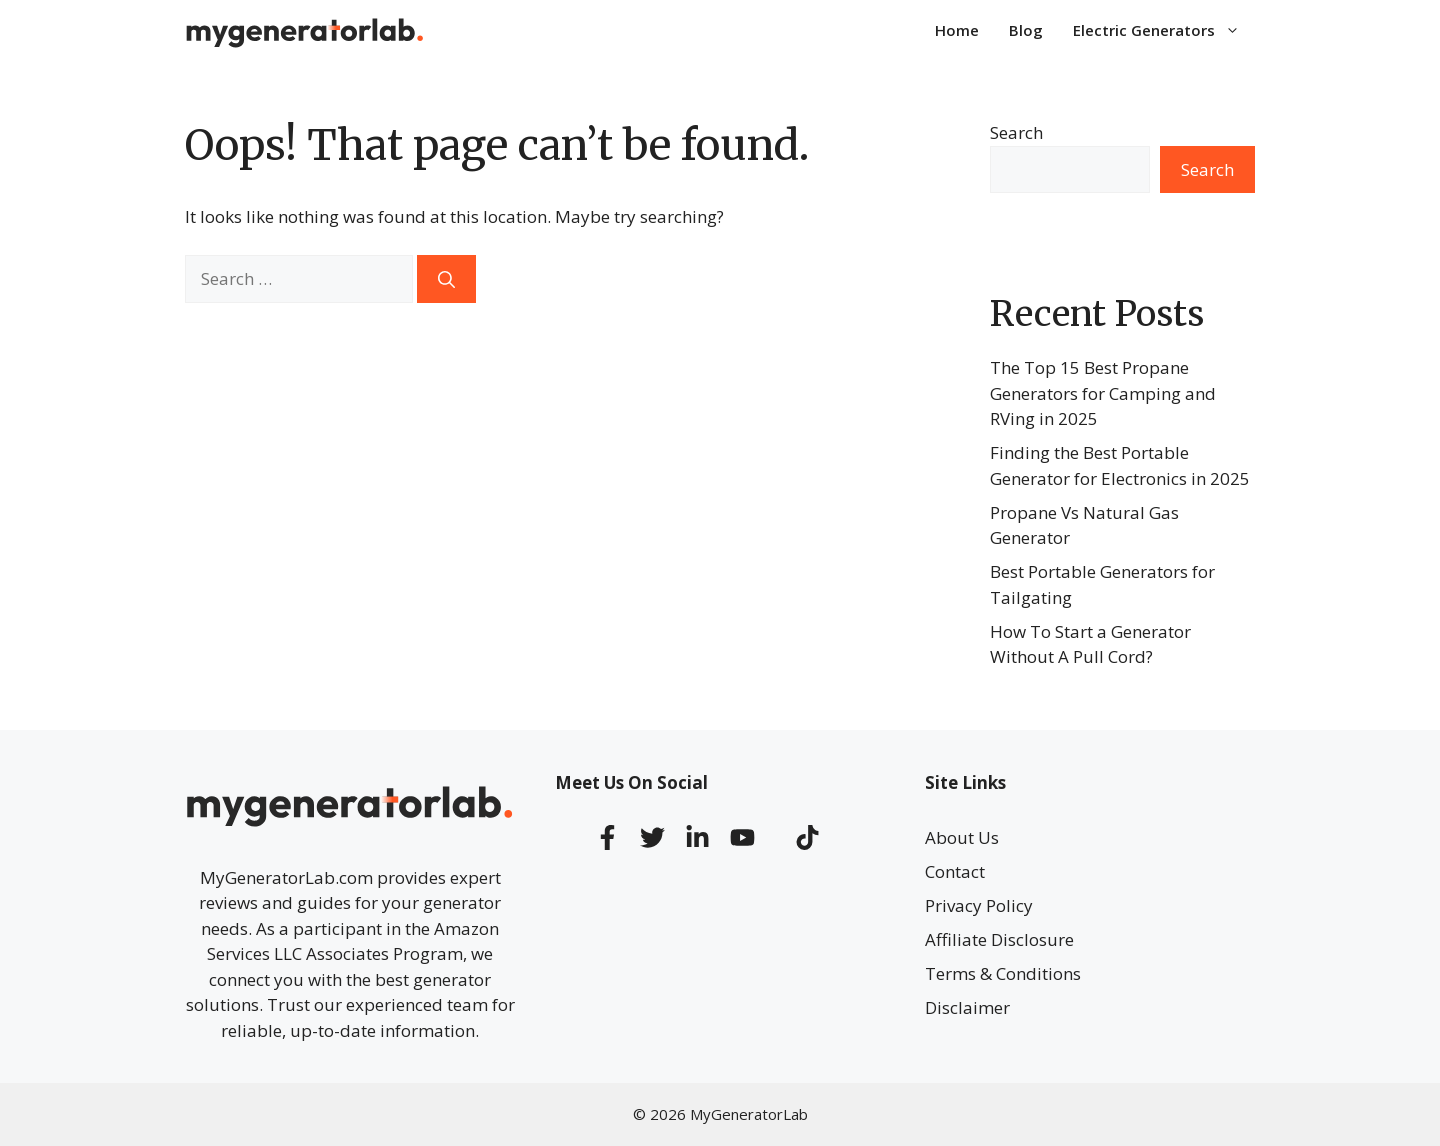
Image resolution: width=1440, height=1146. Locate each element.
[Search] (446, 279)
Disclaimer (967, 1007)
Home (957, 30)
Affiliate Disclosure (999, 939)
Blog (1026, 30)
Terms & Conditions (1003, 973)
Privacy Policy (979, 905)
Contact (955, 871)
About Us (962, 837)
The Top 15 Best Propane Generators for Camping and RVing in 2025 (1103, 393)
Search (1016, 132)
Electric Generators (1164, 30)
